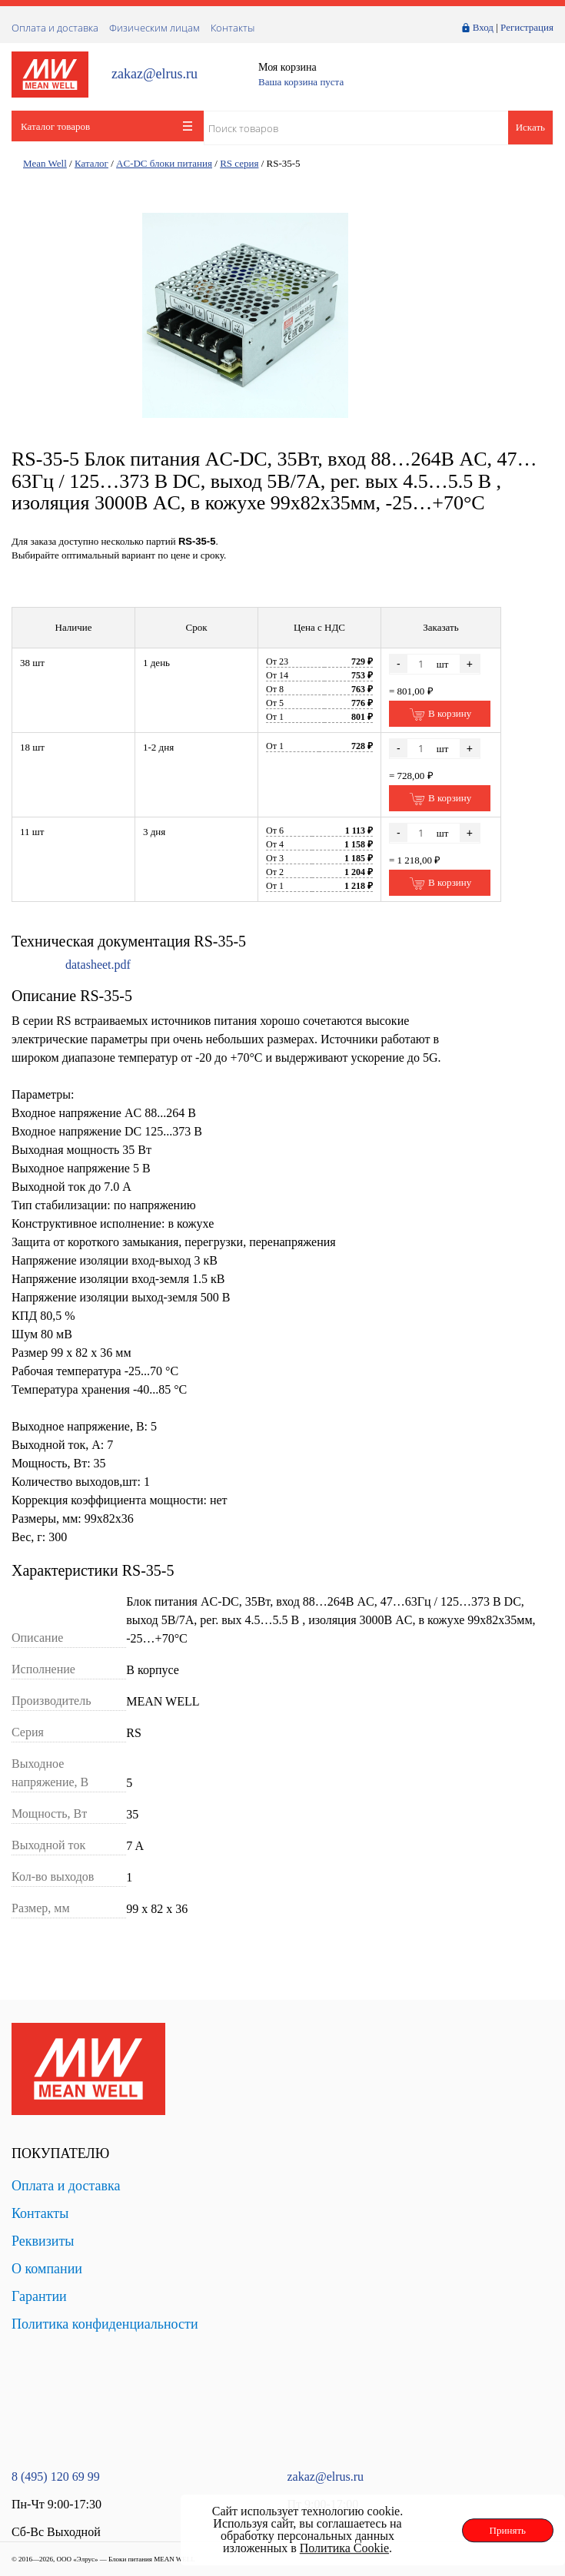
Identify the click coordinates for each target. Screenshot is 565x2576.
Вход (483, 27)
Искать (530, 127)
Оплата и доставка (55, 28)
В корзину (440, 714)
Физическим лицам (154, 28)
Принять (508, 2530)
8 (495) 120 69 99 (56, 2476)
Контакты (232, 28)
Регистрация (526, 27)
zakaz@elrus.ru (154, 74)
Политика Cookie (344, 2547)
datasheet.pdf (98, 964)
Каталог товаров (106, 126)
